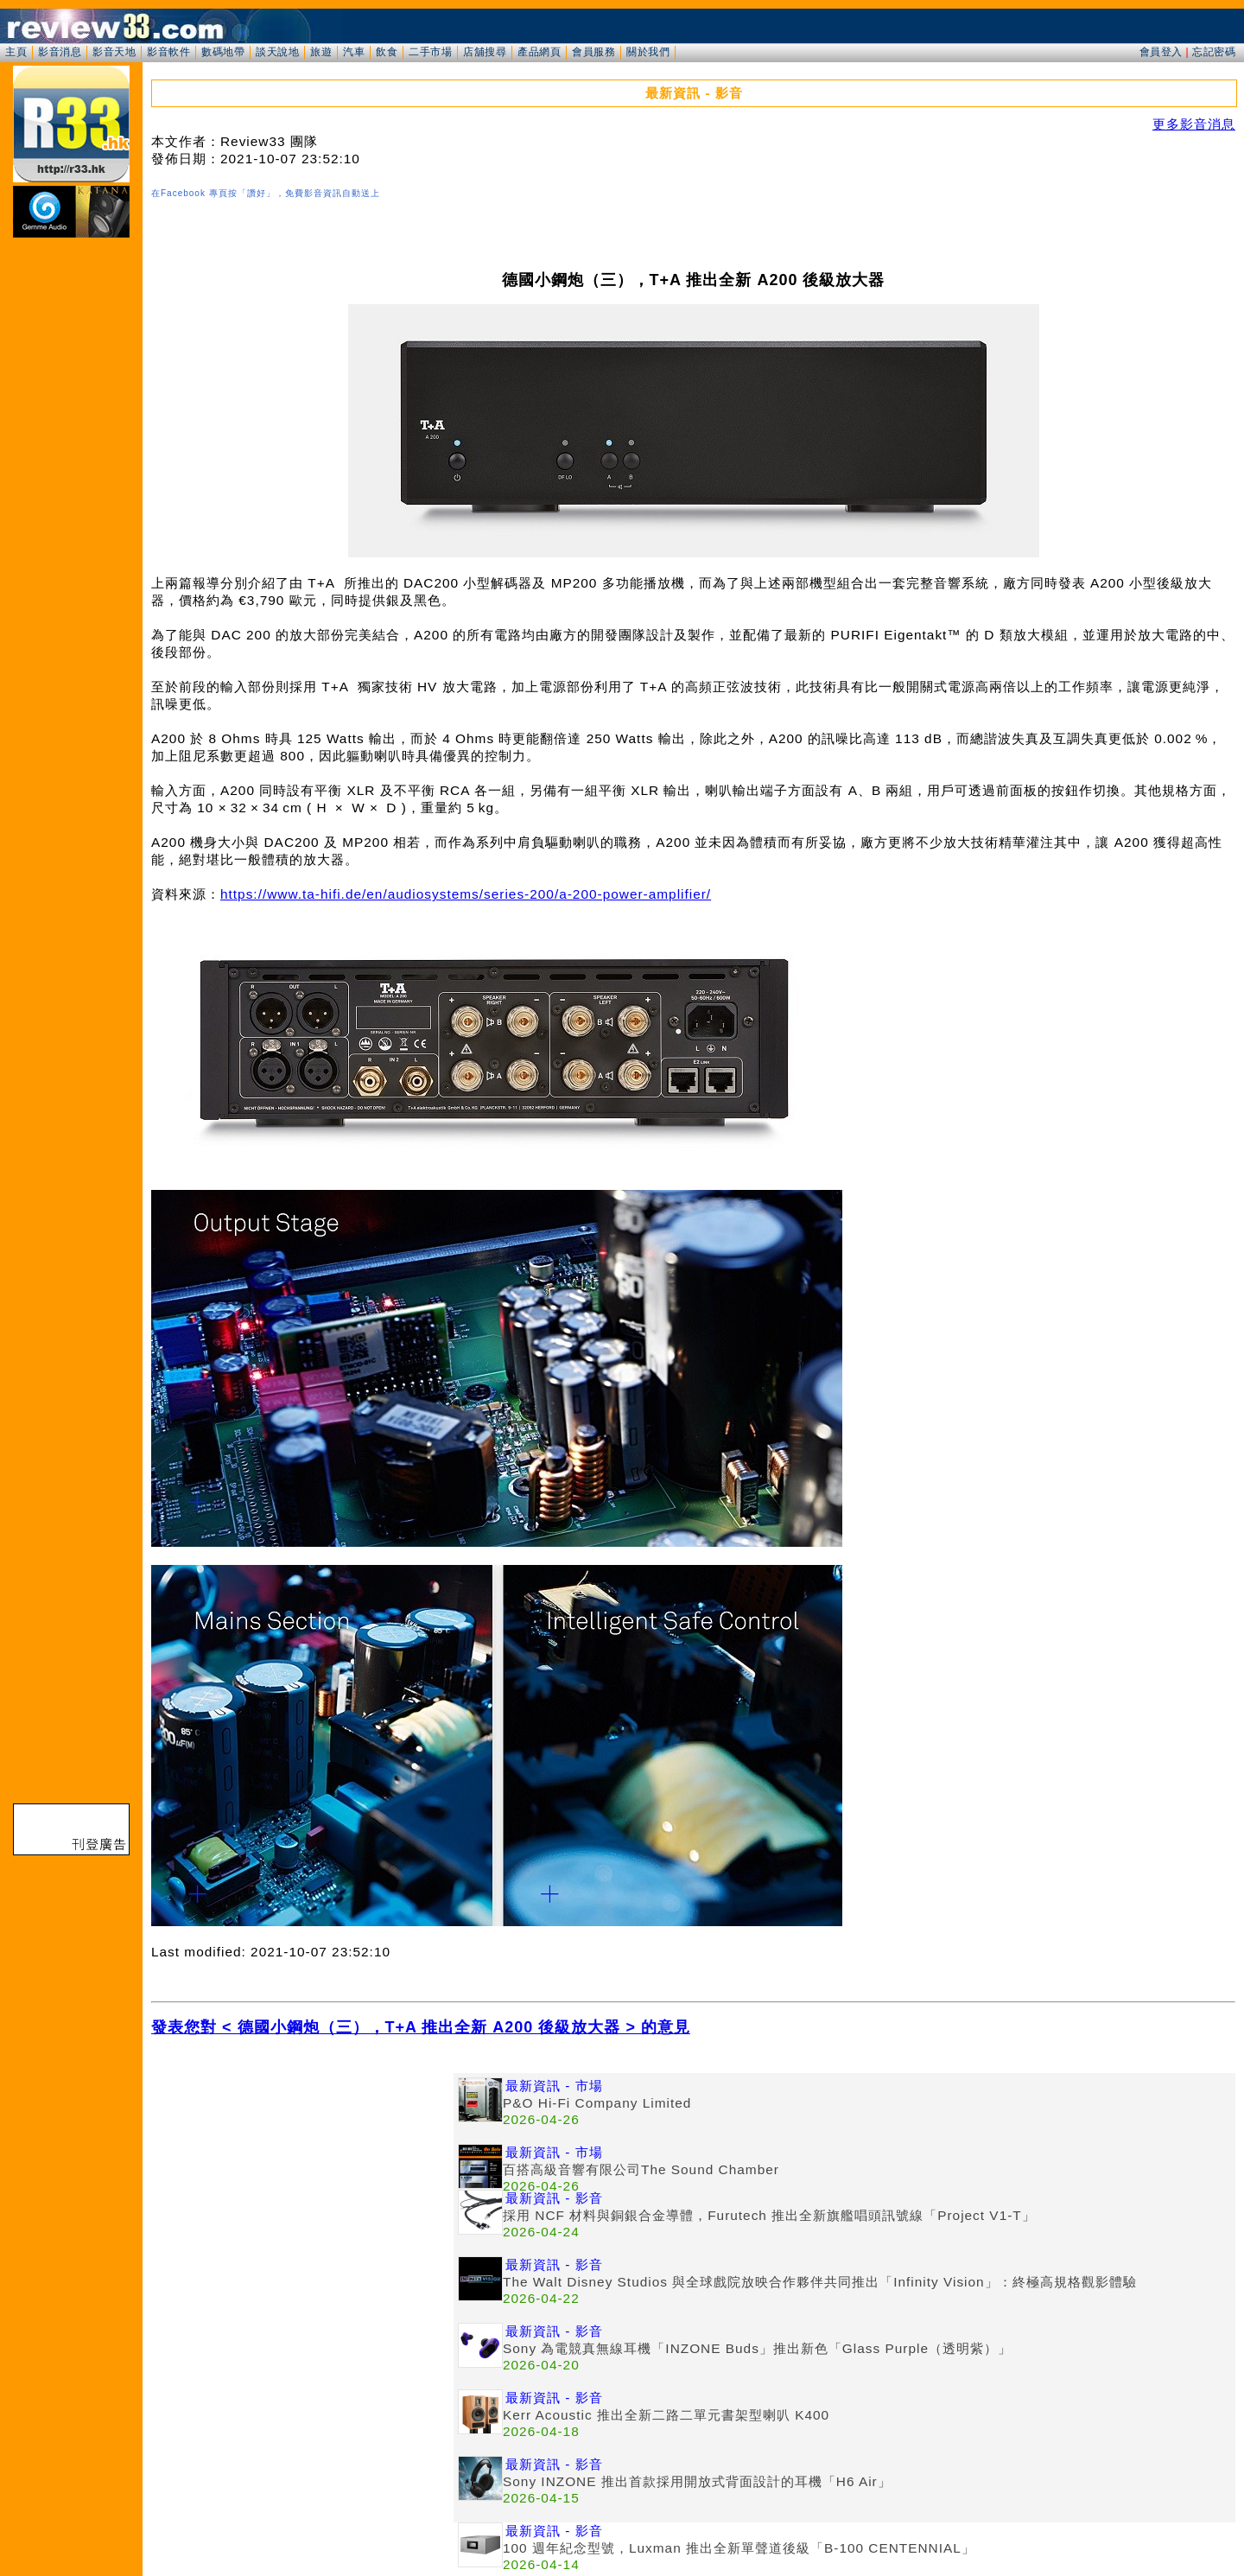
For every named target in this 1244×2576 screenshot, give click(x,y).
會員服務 (593, 52)
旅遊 (321, 52)
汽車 (354, 52)
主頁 (16, 52)
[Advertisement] (302, 2194)
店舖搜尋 (484, 52)
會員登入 (1161, 52)
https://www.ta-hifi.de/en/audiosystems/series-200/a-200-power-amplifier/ (465, 894)
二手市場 (430, 52)
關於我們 (648, 52)
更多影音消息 (1193, 124)
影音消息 (59, 52)
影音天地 (114, 52)
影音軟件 (168, 52)
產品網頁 (539, 52)
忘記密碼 (1213, 52)
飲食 (386, 52)
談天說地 (277, 52)
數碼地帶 (222, 52)
